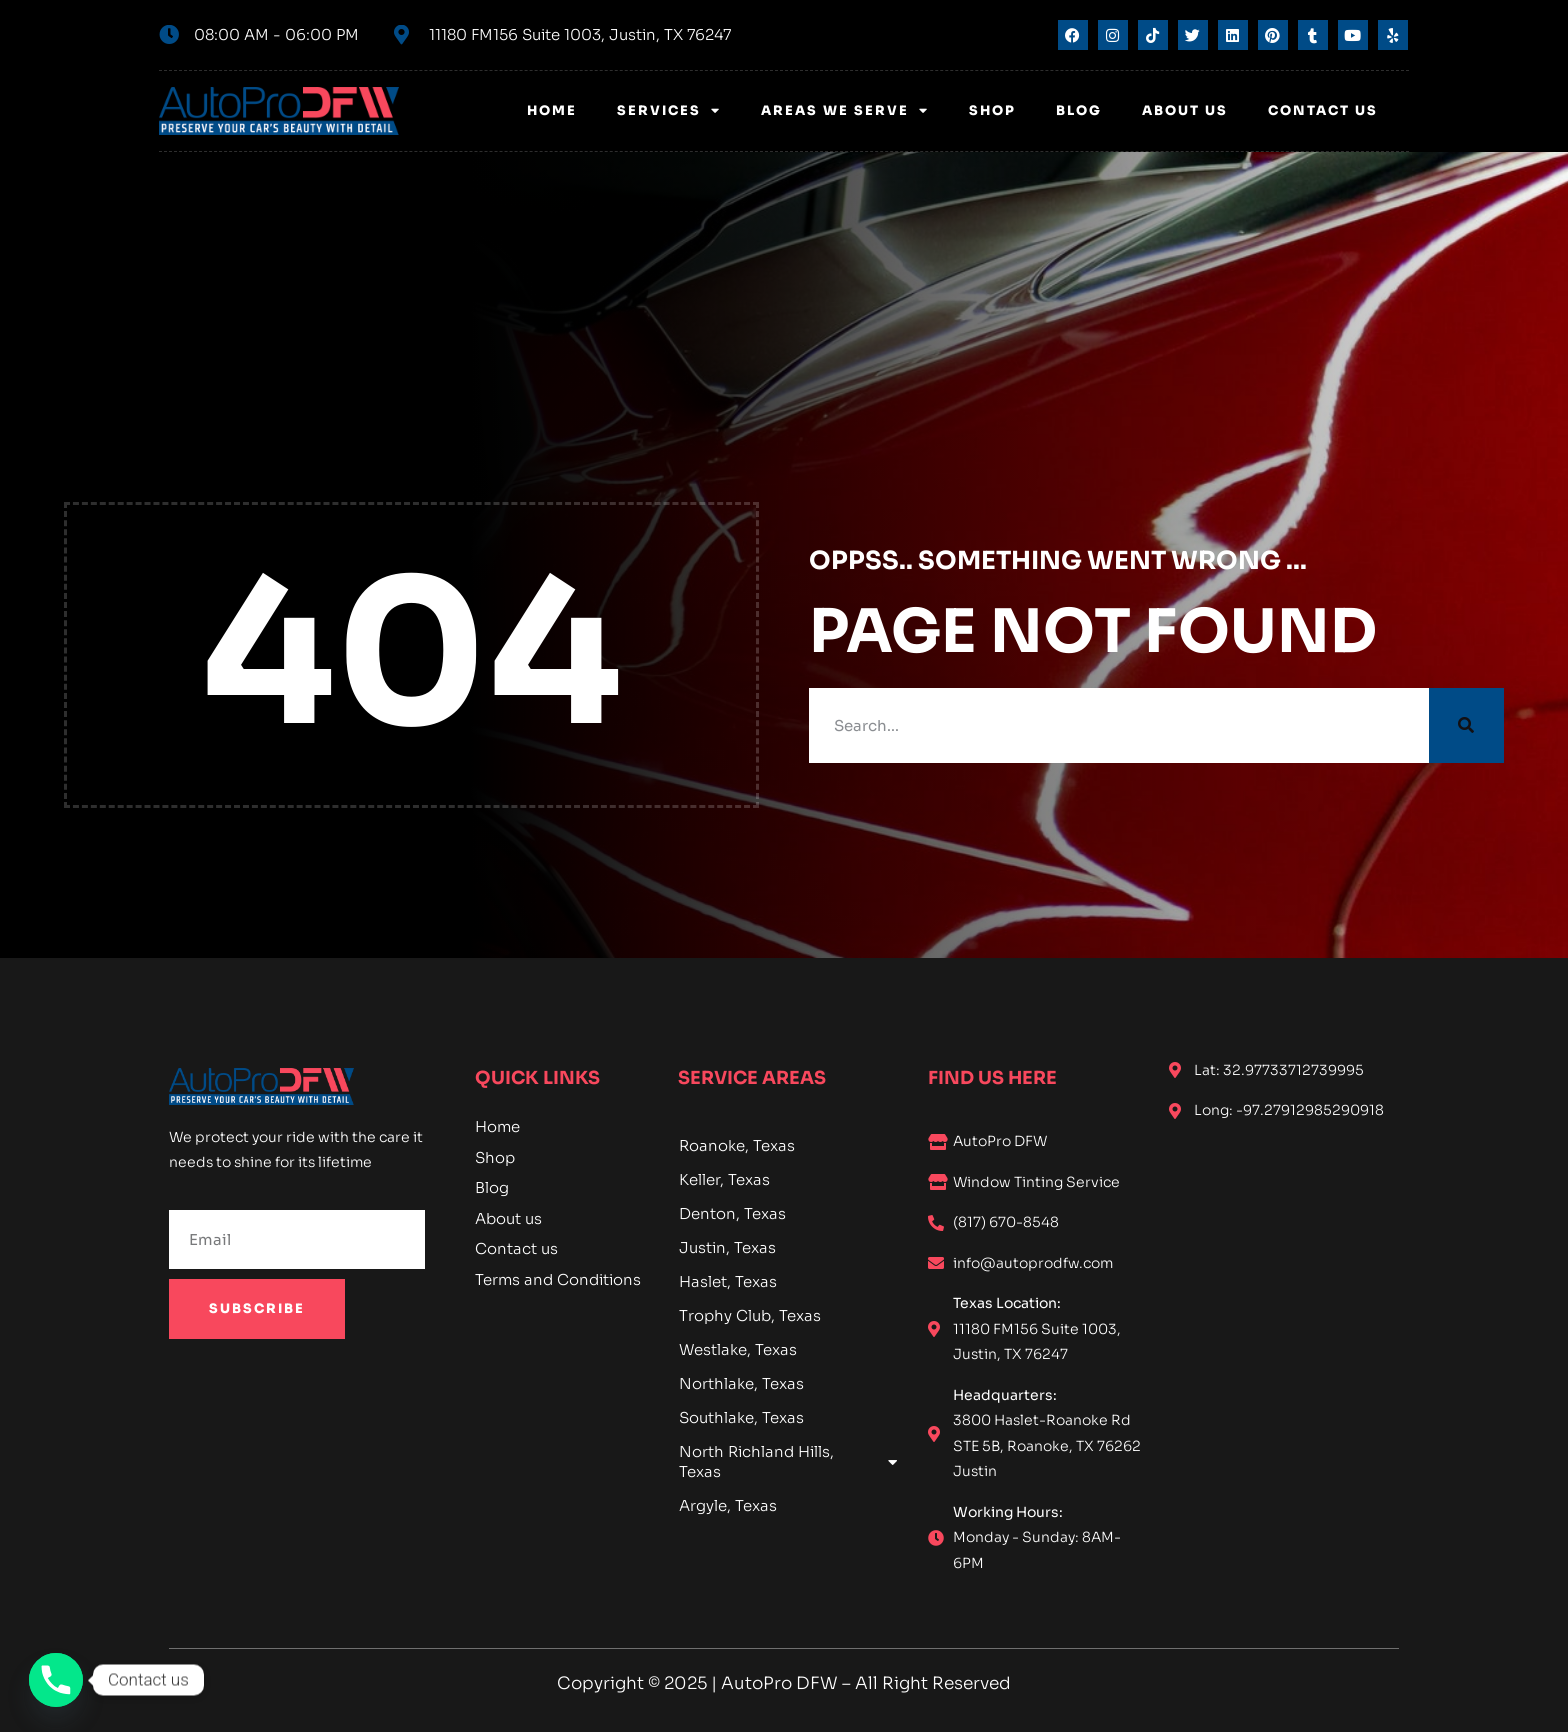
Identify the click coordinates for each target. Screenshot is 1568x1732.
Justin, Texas (727, 1247)
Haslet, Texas (728, 1281)
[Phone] (56, 1680)
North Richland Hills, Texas (788, 1461)
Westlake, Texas (738, 1349)
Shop (992, 110)
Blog (1079, 110)
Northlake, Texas (741, 1383)
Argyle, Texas (728, 1505)
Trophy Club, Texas (750, 1315)
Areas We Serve (845, 110)
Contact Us (1323, 110)
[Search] (1466, 725)
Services (669, 110)
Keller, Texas (724, 1179)
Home (552, 110)
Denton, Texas (732, 1213)
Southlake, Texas (741, 1417)
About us (1185, 110)
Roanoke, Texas (737, 1145)
